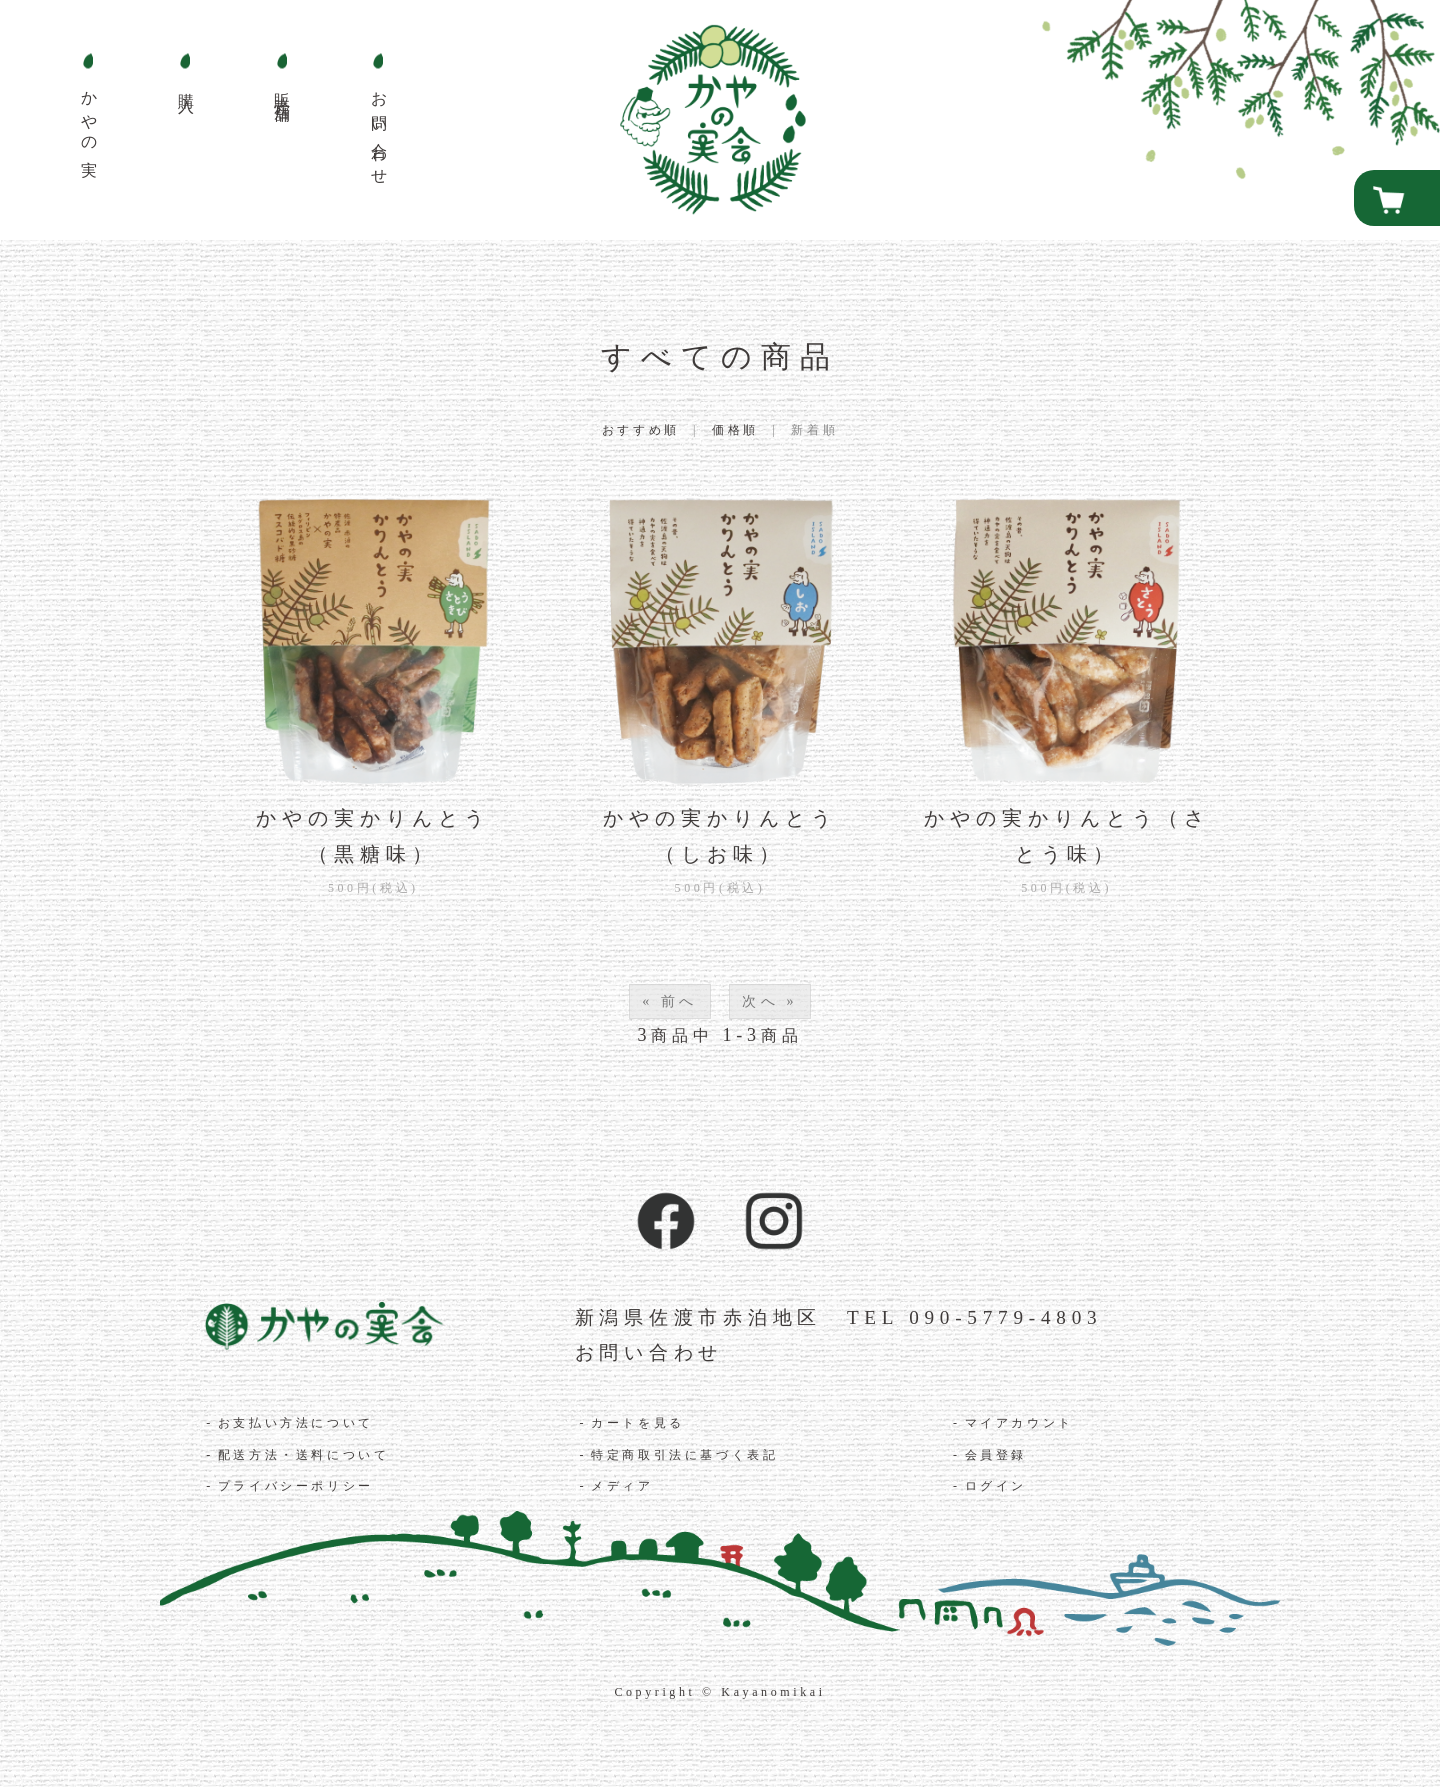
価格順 (735, 430)
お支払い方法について (296, 1423)
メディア (622, 1486)
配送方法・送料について (304, 1455)
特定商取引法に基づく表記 (684, 1455)
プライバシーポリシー (296, 1486)
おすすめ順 (641, 430)
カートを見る (638, 1423)
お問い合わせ (649, 1352)
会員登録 (996, 1455)
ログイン (996, 1486)
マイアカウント (1019, 1423)
